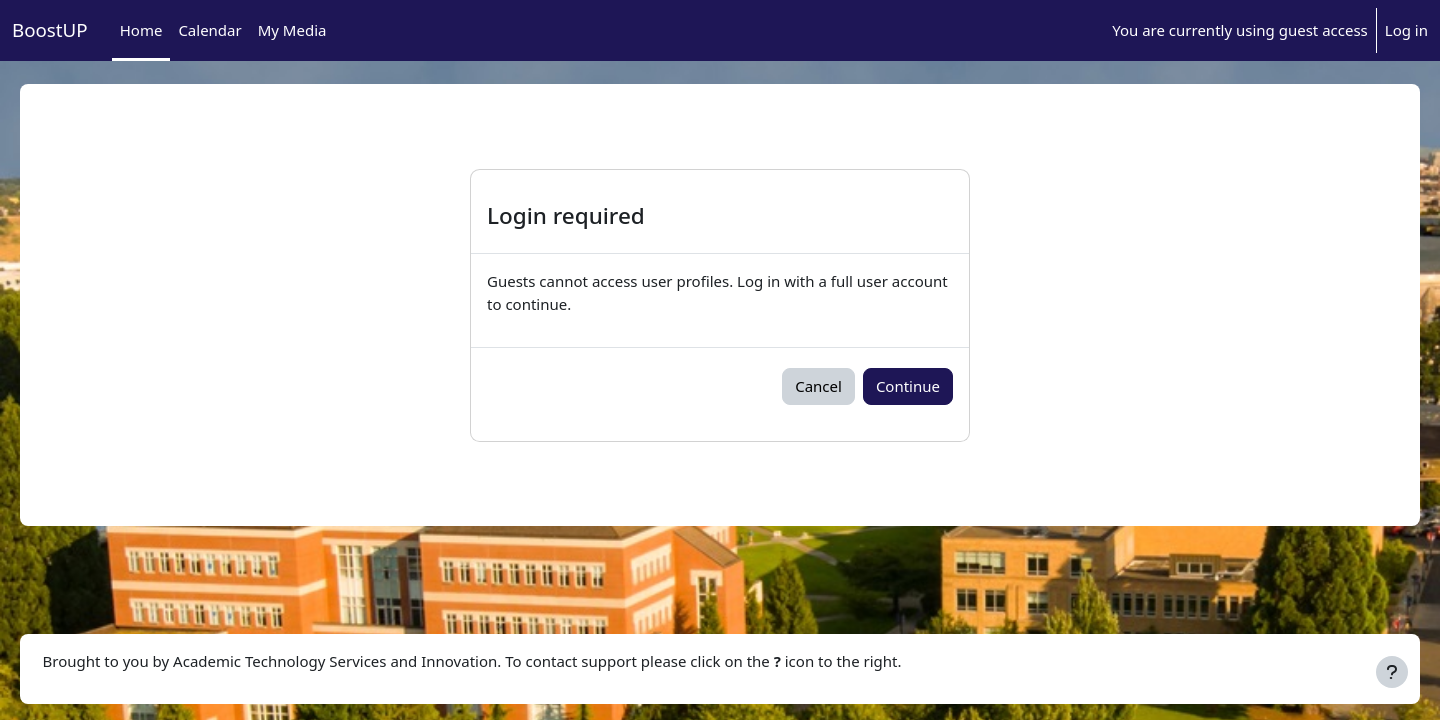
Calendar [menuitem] (209, 30)
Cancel (818, 386)
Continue (908, 386)
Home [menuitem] (141, 30)
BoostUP (50, 29)
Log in (1406, 30)
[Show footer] (1392, 672)
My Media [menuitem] (292, 30)
